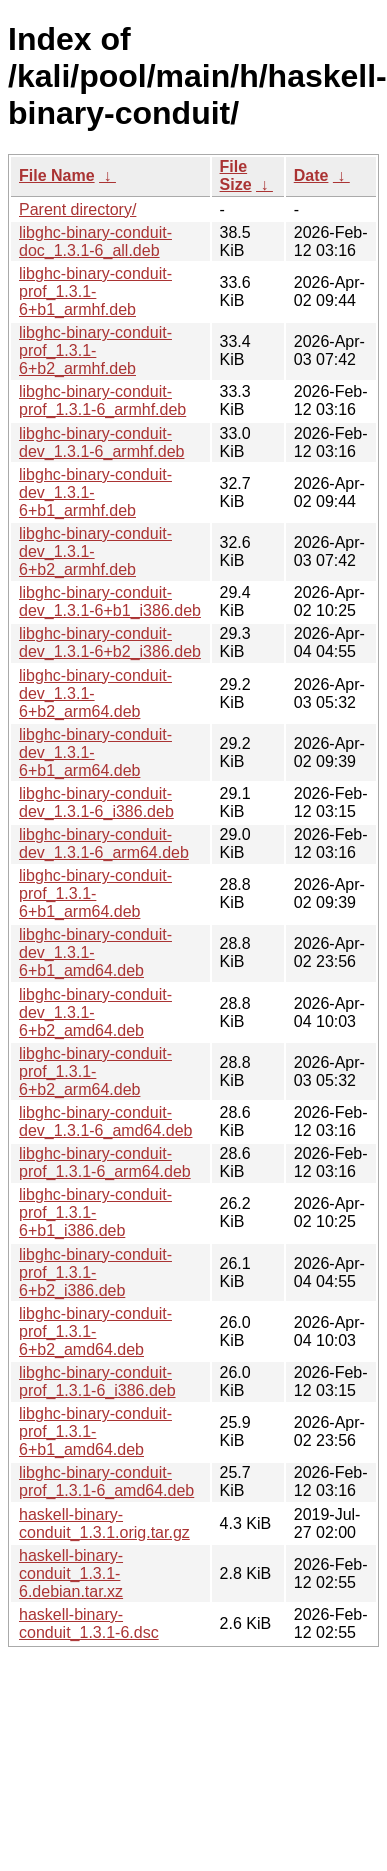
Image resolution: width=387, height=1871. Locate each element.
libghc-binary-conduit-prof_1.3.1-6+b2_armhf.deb (95, 350)
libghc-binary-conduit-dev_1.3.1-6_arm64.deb (104, 843)
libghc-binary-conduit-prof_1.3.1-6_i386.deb (97, 1381)
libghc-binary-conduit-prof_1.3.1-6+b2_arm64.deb (95, 1071)
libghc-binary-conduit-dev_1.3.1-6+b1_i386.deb (110, 601)
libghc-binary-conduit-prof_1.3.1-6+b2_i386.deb (95, 1272)
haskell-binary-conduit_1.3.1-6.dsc (89, 1623)
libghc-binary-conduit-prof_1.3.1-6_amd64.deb (106, 1481)
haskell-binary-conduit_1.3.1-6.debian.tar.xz (71, 1573)
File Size (236, 175)
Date (311, 175)
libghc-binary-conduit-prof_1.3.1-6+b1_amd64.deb (95, 1431)
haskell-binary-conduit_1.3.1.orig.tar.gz (104, 1523)
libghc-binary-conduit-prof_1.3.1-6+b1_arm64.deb (95, 893)
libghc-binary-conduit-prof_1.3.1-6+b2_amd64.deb (95, 1331)
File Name (57, 175)
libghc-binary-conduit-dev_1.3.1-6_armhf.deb (101, 442)
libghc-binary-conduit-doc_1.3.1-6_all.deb (95, 241)
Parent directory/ (77, 209)
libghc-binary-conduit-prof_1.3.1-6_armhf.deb (102, 400)
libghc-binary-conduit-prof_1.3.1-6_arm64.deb (105, 1162)
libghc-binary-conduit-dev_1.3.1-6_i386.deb (96, 802)
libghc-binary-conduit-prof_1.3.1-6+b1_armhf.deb (95, 291)
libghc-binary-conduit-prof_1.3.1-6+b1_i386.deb (95, 1212)
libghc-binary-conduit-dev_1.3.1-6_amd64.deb (105, 1121)
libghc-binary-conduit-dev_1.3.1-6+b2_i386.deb (110, 642)
